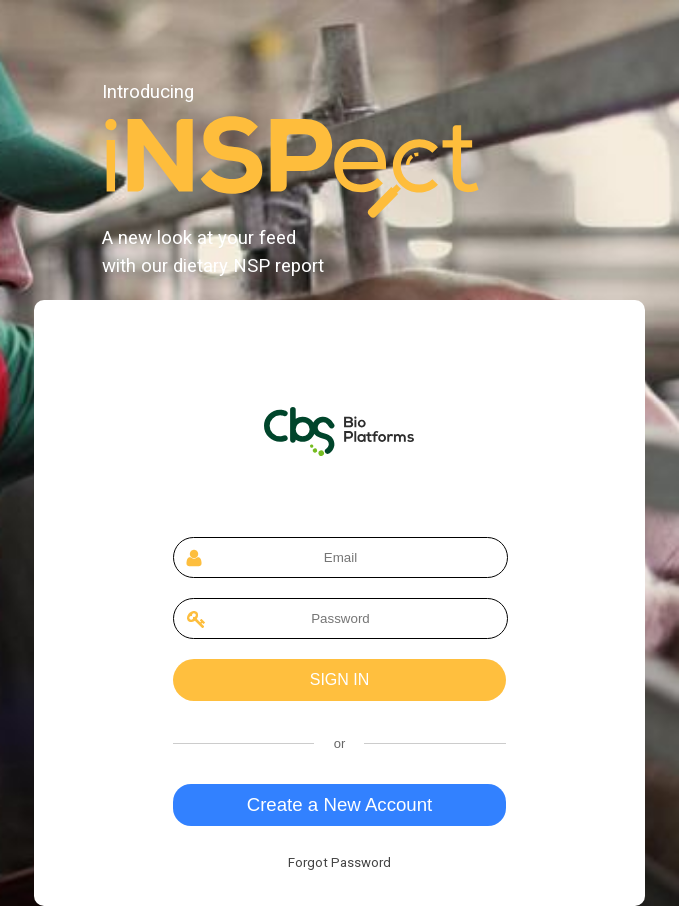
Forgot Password (339, 862)
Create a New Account (340, 804)
